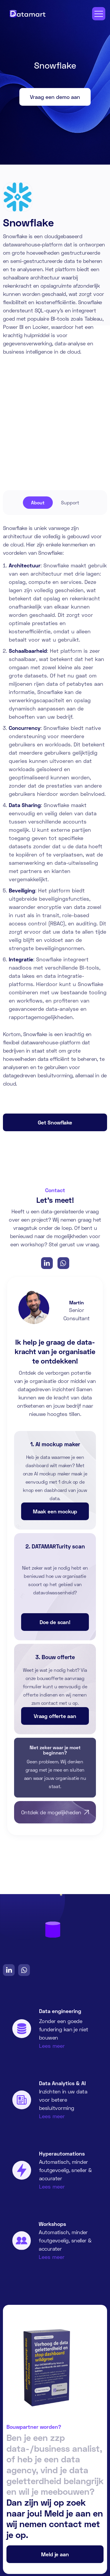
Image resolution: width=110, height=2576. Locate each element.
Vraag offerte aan (55, 1716)
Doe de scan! (55, 1622)
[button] (98, 13)
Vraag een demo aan (55, 97)
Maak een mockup (55, 1511)
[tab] (38, 502)
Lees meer (52, 2045)
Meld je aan (55, 2554)
